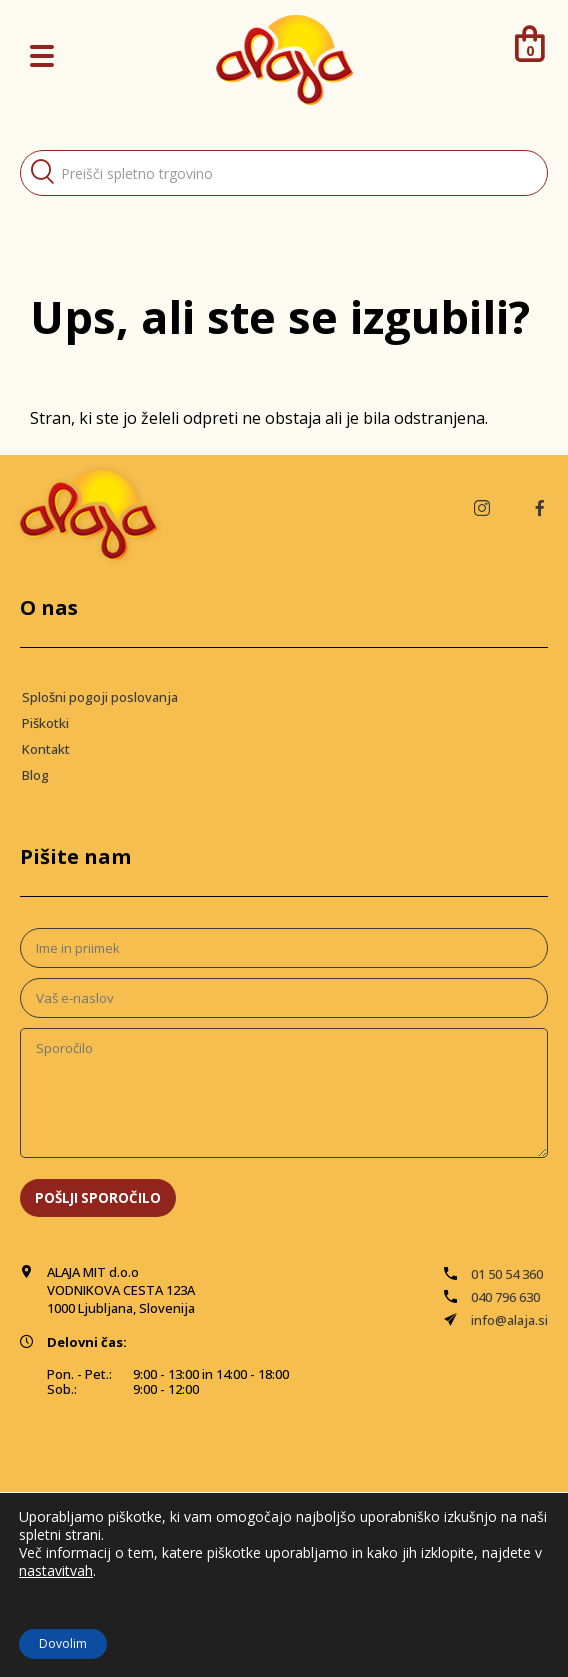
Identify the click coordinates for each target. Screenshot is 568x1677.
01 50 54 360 (507, 1274)
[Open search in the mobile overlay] (284, 173)
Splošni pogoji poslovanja (100, 697)
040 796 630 (505, 1297)
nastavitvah (56, 1571)
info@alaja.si (509, 1320)
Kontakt (46, 749)
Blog (35, 775)
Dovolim (63, 1643)
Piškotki (45, 723)
